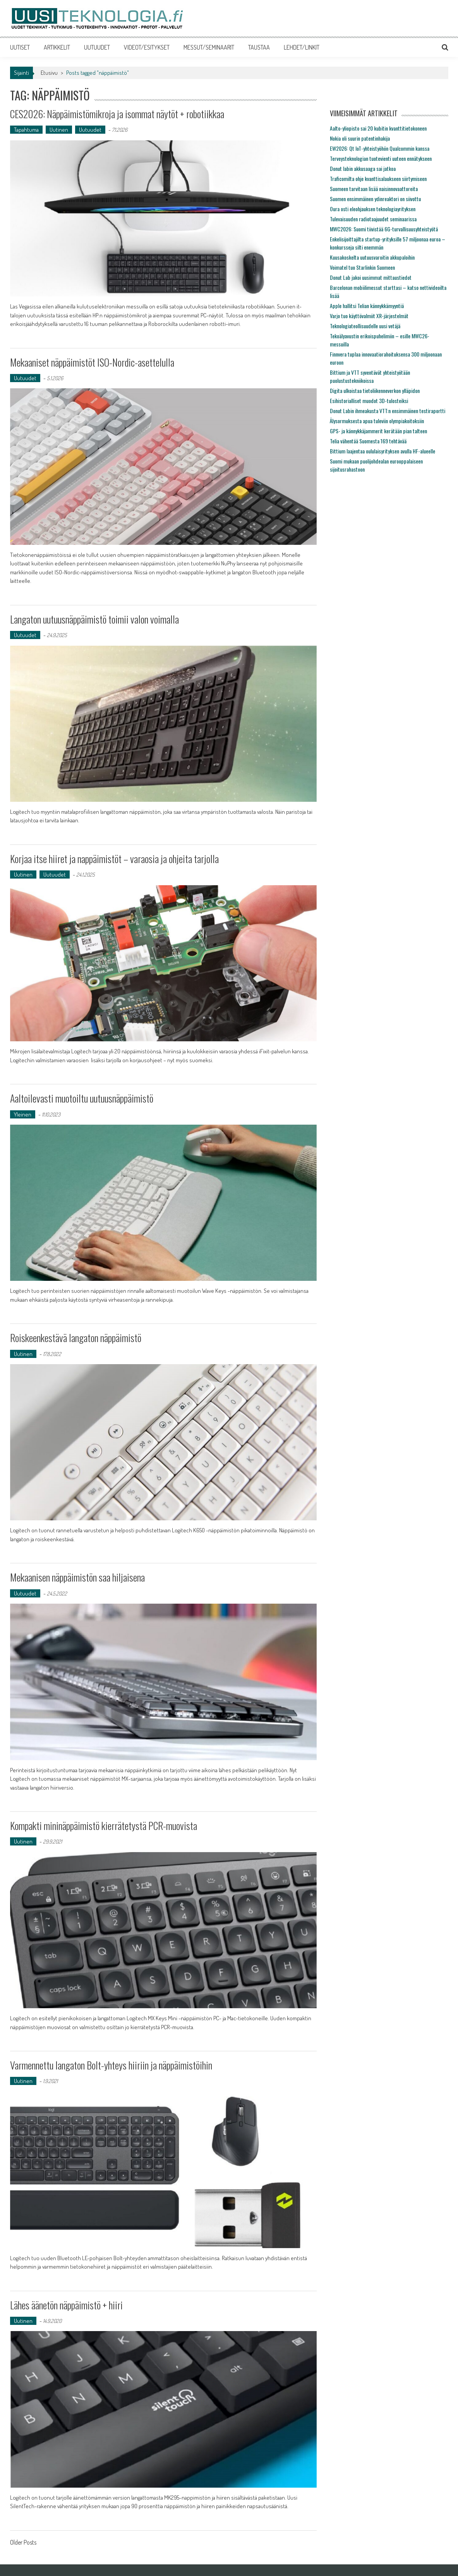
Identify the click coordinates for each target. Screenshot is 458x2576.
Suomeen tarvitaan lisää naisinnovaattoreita (374, 188)
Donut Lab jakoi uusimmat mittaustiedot (371, 277)
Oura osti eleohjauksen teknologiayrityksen (372, 209)
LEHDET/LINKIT (301, 47)
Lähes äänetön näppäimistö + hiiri (66, 2304)
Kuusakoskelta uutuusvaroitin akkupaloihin (372, 257)
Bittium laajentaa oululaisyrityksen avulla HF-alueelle (382, 451)
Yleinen (22, 1114)
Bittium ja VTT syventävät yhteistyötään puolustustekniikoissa (370, 376)
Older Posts (23, 2543)
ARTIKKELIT (57, 47)
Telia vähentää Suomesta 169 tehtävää (368, 441)
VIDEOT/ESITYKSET (147, 47)
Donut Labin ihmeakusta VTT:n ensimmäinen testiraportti (387, 411)
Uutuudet (90, 129)
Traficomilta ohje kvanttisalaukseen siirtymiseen (378, 178)
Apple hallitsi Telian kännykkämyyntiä (367, 306)
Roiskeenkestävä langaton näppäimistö (75, 1337)
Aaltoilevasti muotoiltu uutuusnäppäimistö (81, 1098)
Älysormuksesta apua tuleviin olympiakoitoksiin (377, 421)
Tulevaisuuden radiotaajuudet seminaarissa (373, 219)
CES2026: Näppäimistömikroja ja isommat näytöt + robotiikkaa (117, 113)
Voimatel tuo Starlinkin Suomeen (362, 267)
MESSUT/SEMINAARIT (209, 47)
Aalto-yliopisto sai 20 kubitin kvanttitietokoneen (378, 128)
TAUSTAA (259, 47)
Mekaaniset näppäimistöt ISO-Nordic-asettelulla (92, 362)
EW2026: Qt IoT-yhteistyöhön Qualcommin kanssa (379, 148)
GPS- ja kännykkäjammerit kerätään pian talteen (378, 431)
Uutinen (59, 129)
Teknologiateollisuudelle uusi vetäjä (365, 326)
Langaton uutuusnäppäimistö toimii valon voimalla (94, 619)
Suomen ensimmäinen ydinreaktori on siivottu (375, 199)
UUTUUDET (97, 47)
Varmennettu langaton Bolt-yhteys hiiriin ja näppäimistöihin (111, 2065)
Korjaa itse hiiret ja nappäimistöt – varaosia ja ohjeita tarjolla (114, 858)
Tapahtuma (26, 129)
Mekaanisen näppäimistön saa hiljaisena (77, 1577)
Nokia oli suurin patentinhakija (360, 138)
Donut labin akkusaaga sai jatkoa (363, 168)
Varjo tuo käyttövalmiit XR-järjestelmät (369, 316)
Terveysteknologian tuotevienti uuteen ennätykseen (381, 158)
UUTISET (20, 47)
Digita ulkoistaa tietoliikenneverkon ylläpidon (375, 390)
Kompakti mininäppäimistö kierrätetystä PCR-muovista (103, 1825)
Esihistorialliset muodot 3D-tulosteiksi (369, 400)
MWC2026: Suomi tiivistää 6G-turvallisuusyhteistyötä (384, 229)
